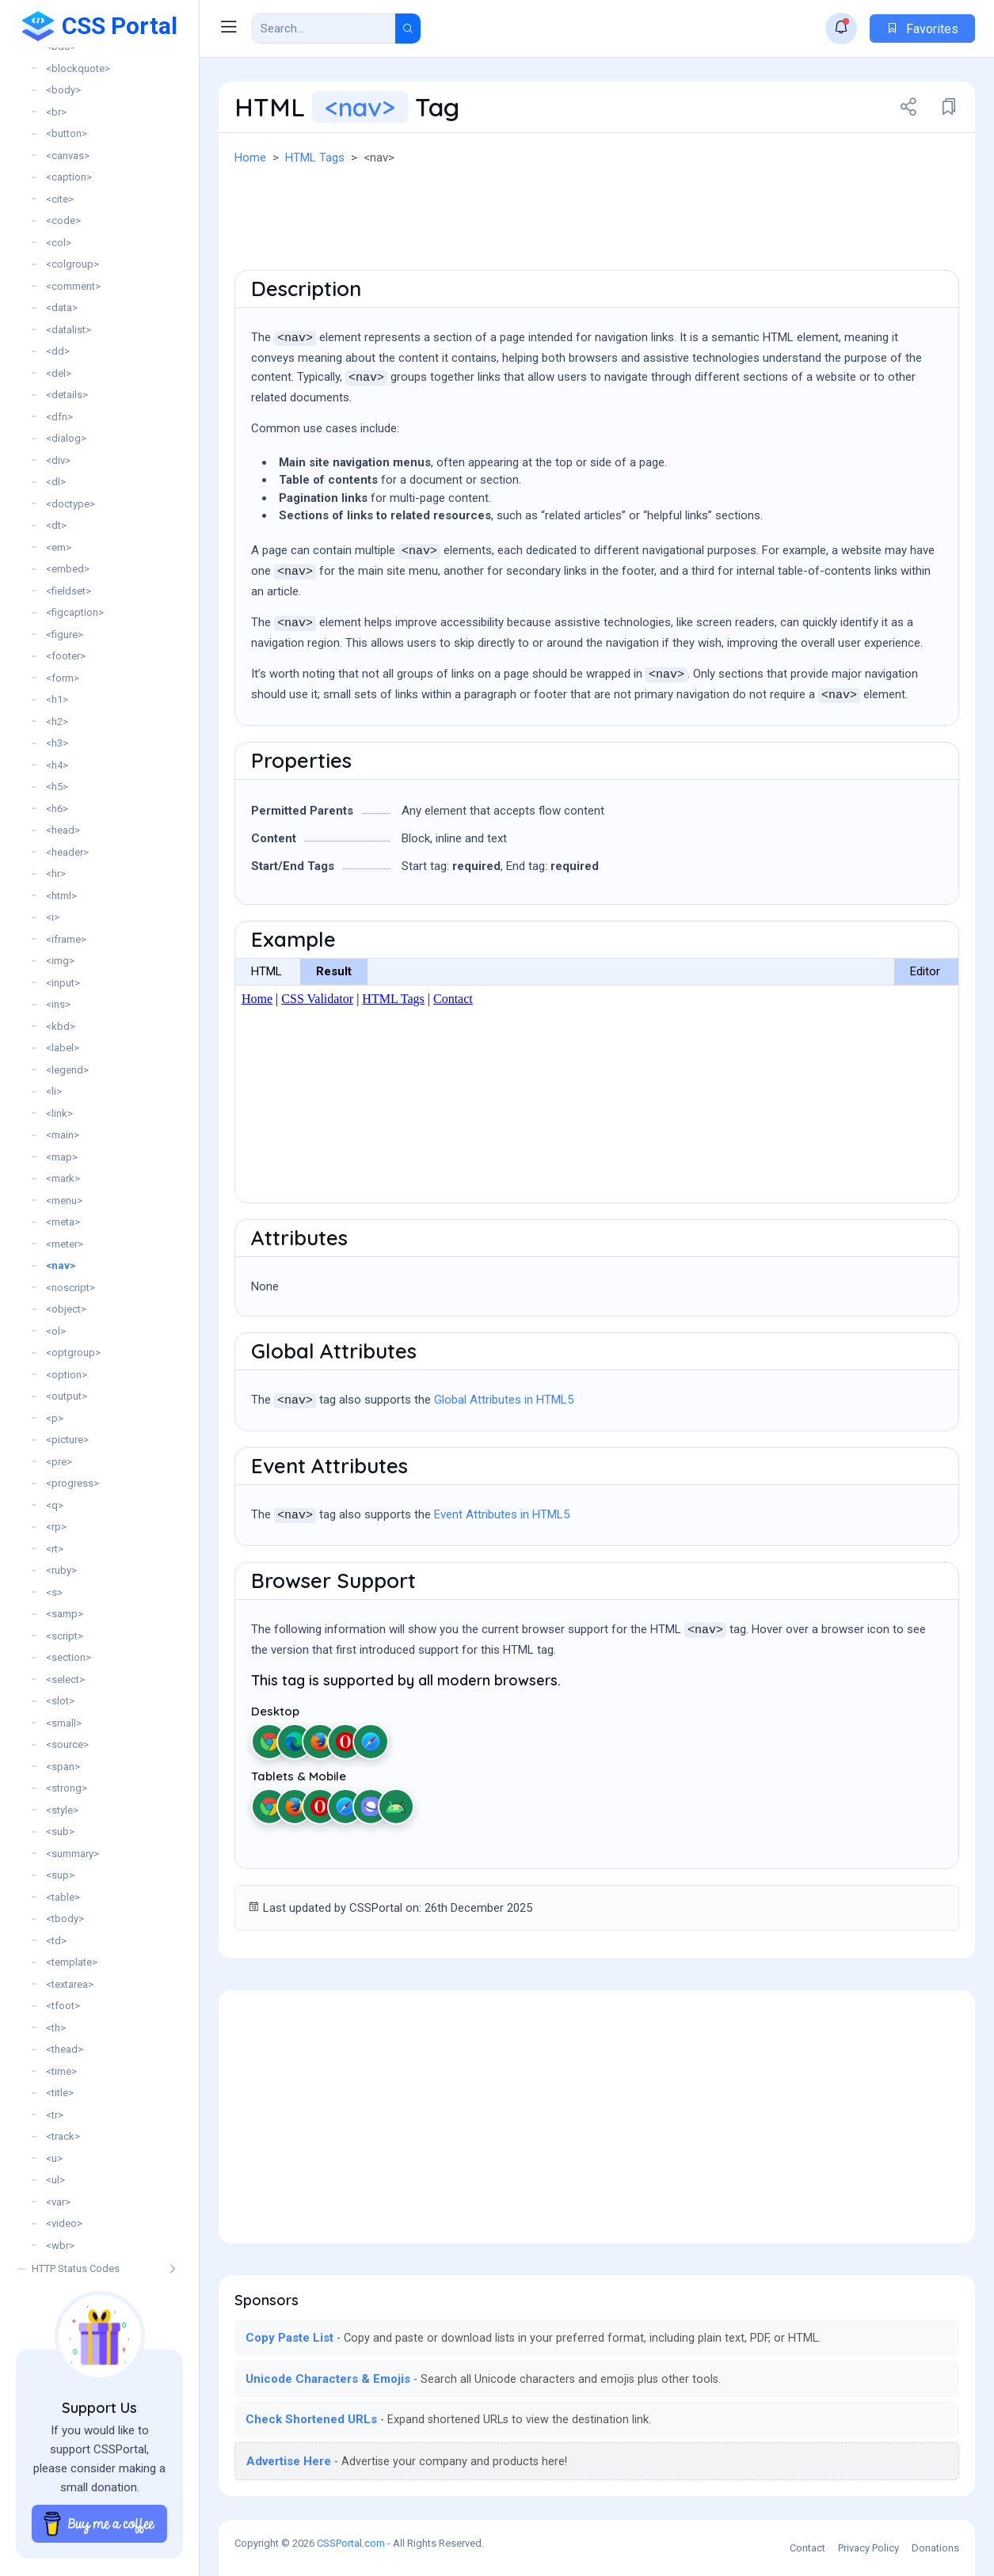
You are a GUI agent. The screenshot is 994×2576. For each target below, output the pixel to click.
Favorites (922, 28)
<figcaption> (75, 612)
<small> (64, 1723)
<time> (61, 2071)
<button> (66, 133)
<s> (54, 1592)
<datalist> (68, 330)
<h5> (57, 786)
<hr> (56, 874)
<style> (62, 1810)
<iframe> (66, 939)
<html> (61, 896)
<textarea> (69, 1984)
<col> (58, 243)
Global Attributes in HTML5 (503, 1399)
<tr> (54, 2115)
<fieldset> (68, 591)
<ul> (55, 2180)
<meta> (63, 1222)
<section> (68, 1657)
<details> (67, 395)
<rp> (56, 1527)
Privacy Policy (868, 2548)
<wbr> (60, 2245)
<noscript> (70, 1288)
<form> (62, 678)
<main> (62, 1135)
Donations (935, 2548)
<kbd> (60, 1026)
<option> (66, 1375)
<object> (66, 1309)
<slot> (60, 1701)
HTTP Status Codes (76, 2268)
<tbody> (65, 1918)
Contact (807, 2548)
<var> (58, 2202)
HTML (266, 971)
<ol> (56, 1331)
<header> (67, 852)
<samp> (64, 1614)
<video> (64, 2223)
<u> (54, 2158)
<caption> (69, 177)
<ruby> (61, 1570)
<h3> (57, 743)
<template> (71, 1962)
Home (250, 157)
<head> (63, 830)
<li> (54, 1091)
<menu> (64, 1200)
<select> (65, 1679)
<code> (63, 220)
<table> (63, 1897)
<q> (54, 1505)
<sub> (60, 1831)
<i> (52, 917)
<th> (56, 2028)
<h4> (57, 765)
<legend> (67, 1070)
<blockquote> (78, 68)
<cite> (60, 199)
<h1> (57, 699)
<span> (63, 1766)
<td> (56, 1941)
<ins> (58, 1004)
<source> (67, 1744)
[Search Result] (324, 28)
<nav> (60, 1265)
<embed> (67, 569)
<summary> (72, 1854)
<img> (60, 961)
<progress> (72, 1483)
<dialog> (66, 438)
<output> (66, 1396)
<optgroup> (73, 1352)
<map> (62, 1157)
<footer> (66, 656)
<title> (60, 2093)
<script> (64, 1636)
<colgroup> (72, 264)
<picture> (67, 1440)
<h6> (57, 809)
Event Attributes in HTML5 (501, 1514)
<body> (63, 90)
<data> (62, 307)
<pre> (59, 1462)
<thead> (64, 2049)
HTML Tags (315, 157)
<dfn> (59, 417)
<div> (58, 460)
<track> (63, 2136)
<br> (56, 112)
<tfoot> (63, 2006)
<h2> (57, 722)
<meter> (64, 1244)
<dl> (56, 482)
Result (334, 971)
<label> (62, 1048)
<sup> (60, 1875)
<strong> (66, 1788)
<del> (58, 373)
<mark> (63, 1178)
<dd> (58, 351)
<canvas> (67, 155)
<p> (54, 1418)
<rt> (54, 1549)
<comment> (73, 286)
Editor (925, 971)
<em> (58, 547)
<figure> (64, 634)
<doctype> (70, 504)
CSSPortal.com (351, 2543)
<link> (59, 1113)
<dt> (56, 525)
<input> (63, 983)
